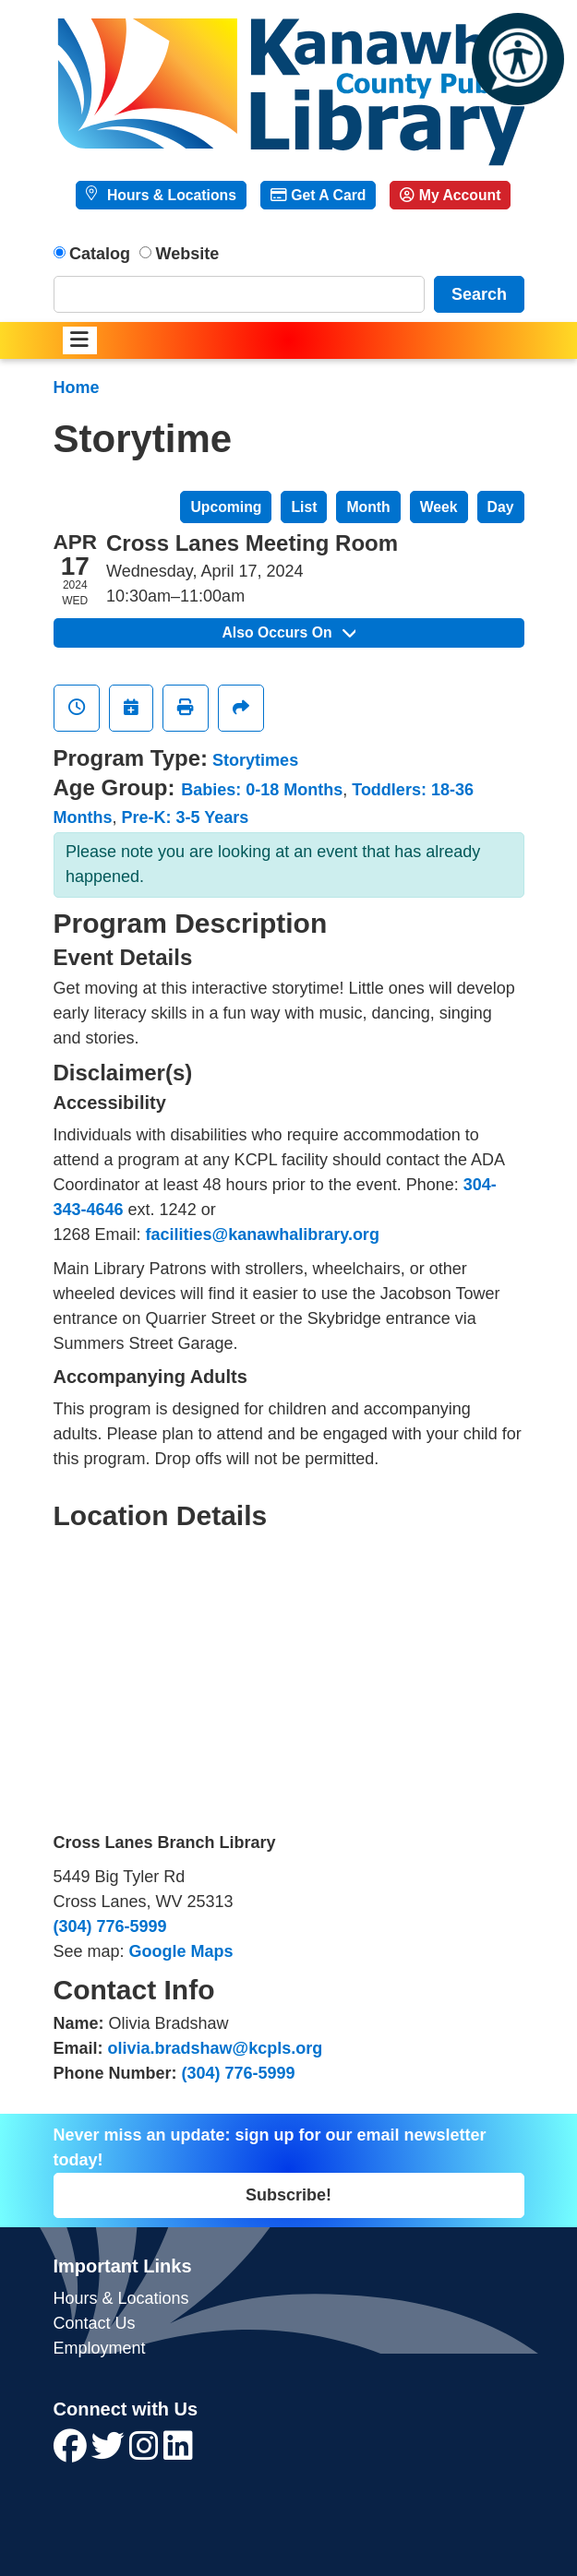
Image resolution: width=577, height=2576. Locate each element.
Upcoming (225, 507)
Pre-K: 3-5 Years (185, 817)
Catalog (99, 253)
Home (77, 387)
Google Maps (181, 1951)
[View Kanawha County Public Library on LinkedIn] (178, 2452)
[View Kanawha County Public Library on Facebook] (72, 2452)
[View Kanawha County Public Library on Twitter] (110, 2452)
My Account (450, 195)
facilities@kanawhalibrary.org (262, 1234)
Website (188, 253)
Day (500, 507)
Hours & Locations (169, 195)
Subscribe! (288, 2195)
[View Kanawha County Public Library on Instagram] (146, 2452)
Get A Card (318, 195)
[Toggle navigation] (80, 341)
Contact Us (95, 2323)
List (304, 507)
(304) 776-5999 (110, 1926)
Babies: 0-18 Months (262, 790)
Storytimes (255, 760)
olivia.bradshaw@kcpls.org (215, 2048)
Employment (100, 2348)
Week (439, 507)
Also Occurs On (288, 632)
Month (368, 507)
